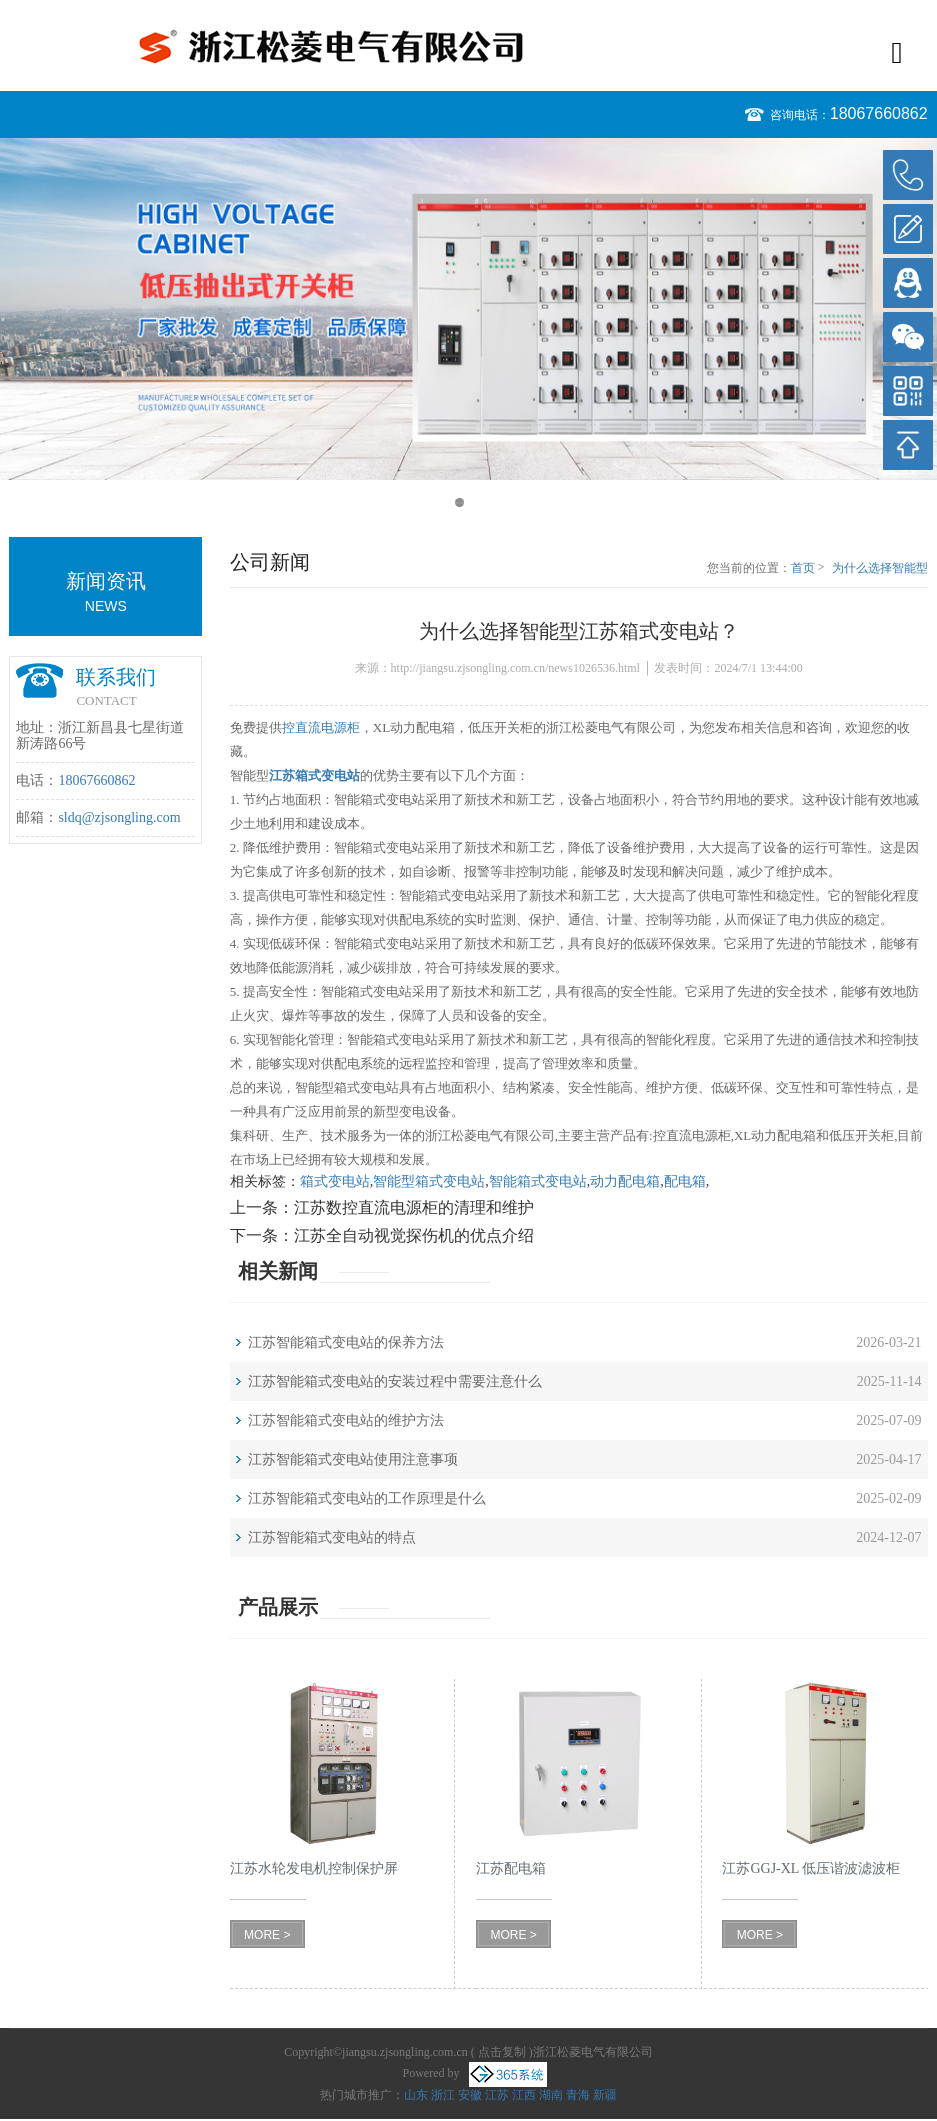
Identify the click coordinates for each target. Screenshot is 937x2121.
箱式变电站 (335, 1181)
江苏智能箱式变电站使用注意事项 (353, 1459)
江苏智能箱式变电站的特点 (332, 1537)
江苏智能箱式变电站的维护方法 (346, 1420)
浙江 (443, 2095)
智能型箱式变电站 (429, 1181)
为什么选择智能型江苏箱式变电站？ (880, 569)
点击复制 (502, 2052)
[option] (468, 309)
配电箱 (685, 1181)
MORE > (267, 1935)
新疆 (605, 2095)
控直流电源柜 (321, 727)
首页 (803, 568)
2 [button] (478, 502)
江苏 (497, 2095)
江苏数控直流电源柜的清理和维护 (414, 1207)
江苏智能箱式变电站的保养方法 (346, 1342)
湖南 (551, 2095)
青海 (578, 2095)
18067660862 (879, 113)
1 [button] (459, 502)
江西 (524, 2095)
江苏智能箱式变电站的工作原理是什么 (367, 1498)
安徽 (470, 2095)
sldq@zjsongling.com (119, 817)
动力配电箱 (625, 1181)
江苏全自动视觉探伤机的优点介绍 (414, 1235)
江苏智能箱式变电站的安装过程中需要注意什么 (395, 1381)
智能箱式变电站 (538, 1181)
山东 (416, 2095)
